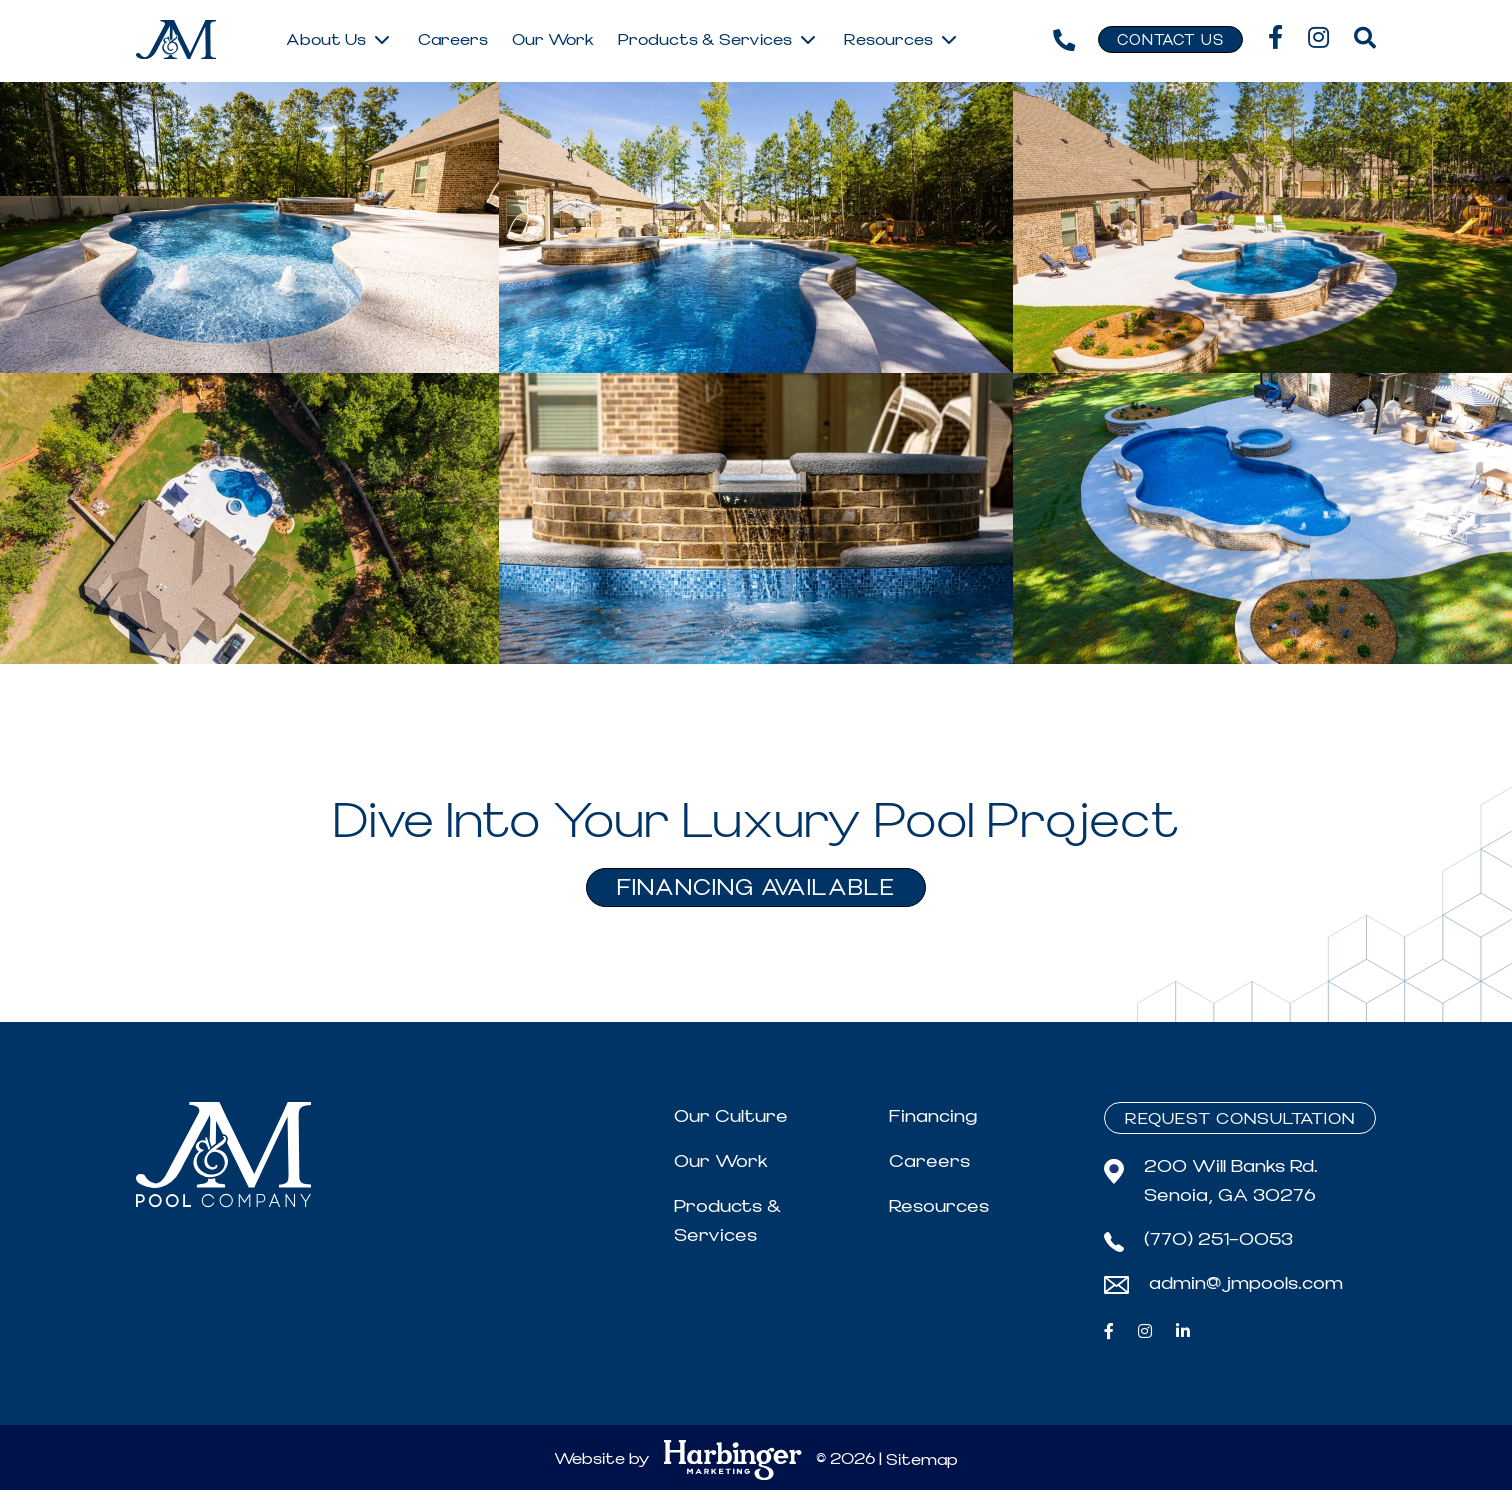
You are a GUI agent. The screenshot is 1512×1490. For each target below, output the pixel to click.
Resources (939, 1206)
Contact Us (1170, 41)
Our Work (721, 1161)
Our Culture (731, 1116)
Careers (929, 1161)
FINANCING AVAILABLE (756, 888)
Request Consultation (1240, 1119)
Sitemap (922, 1460)
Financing (933, 1116)
